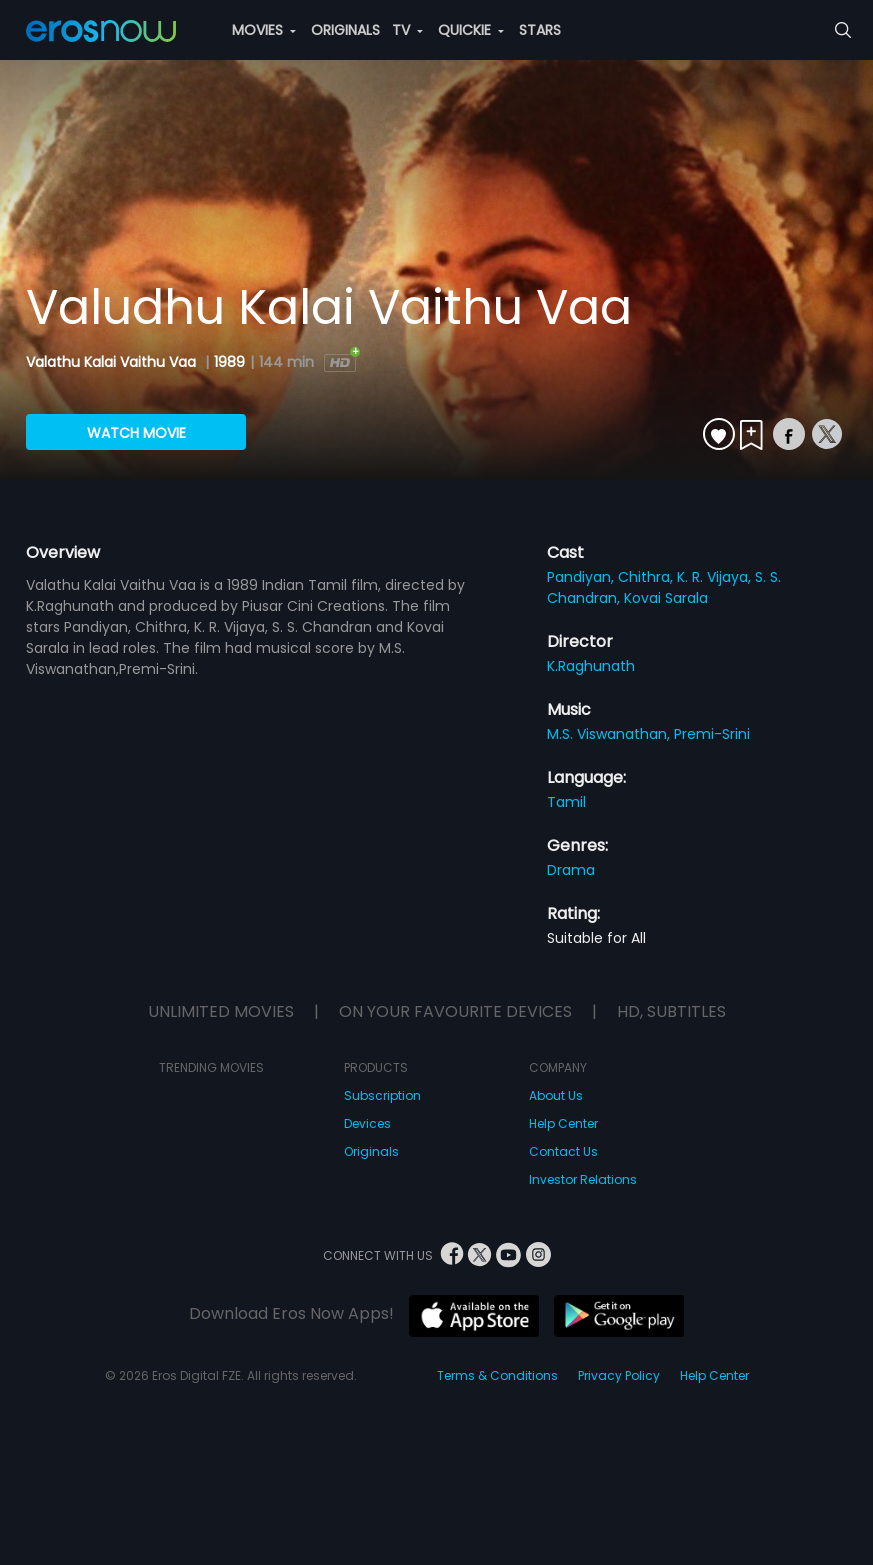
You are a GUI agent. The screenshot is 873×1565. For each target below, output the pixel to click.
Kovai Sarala (666, 598)
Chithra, (647, 577)
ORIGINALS (345, 30)
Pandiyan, (582, 577)
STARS (540, 30)
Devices (367, 1123)
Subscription (382, 1095)
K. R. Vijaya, (716, 577)
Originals (371, 1151)
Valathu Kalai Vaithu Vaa (113, 362)
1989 (229, 362)
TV (407, 30)
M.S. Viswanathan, (610, 734)
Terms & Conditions (497, 1375)
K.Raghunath (591, 666)
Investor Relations (583, 1179)
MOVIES (264, 30)
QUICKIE (471, 30)
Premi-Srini (712, 734)
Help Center (563, 1123)
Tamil (566, 802)
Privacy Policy (619, 1375)
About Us (556, 1095)
